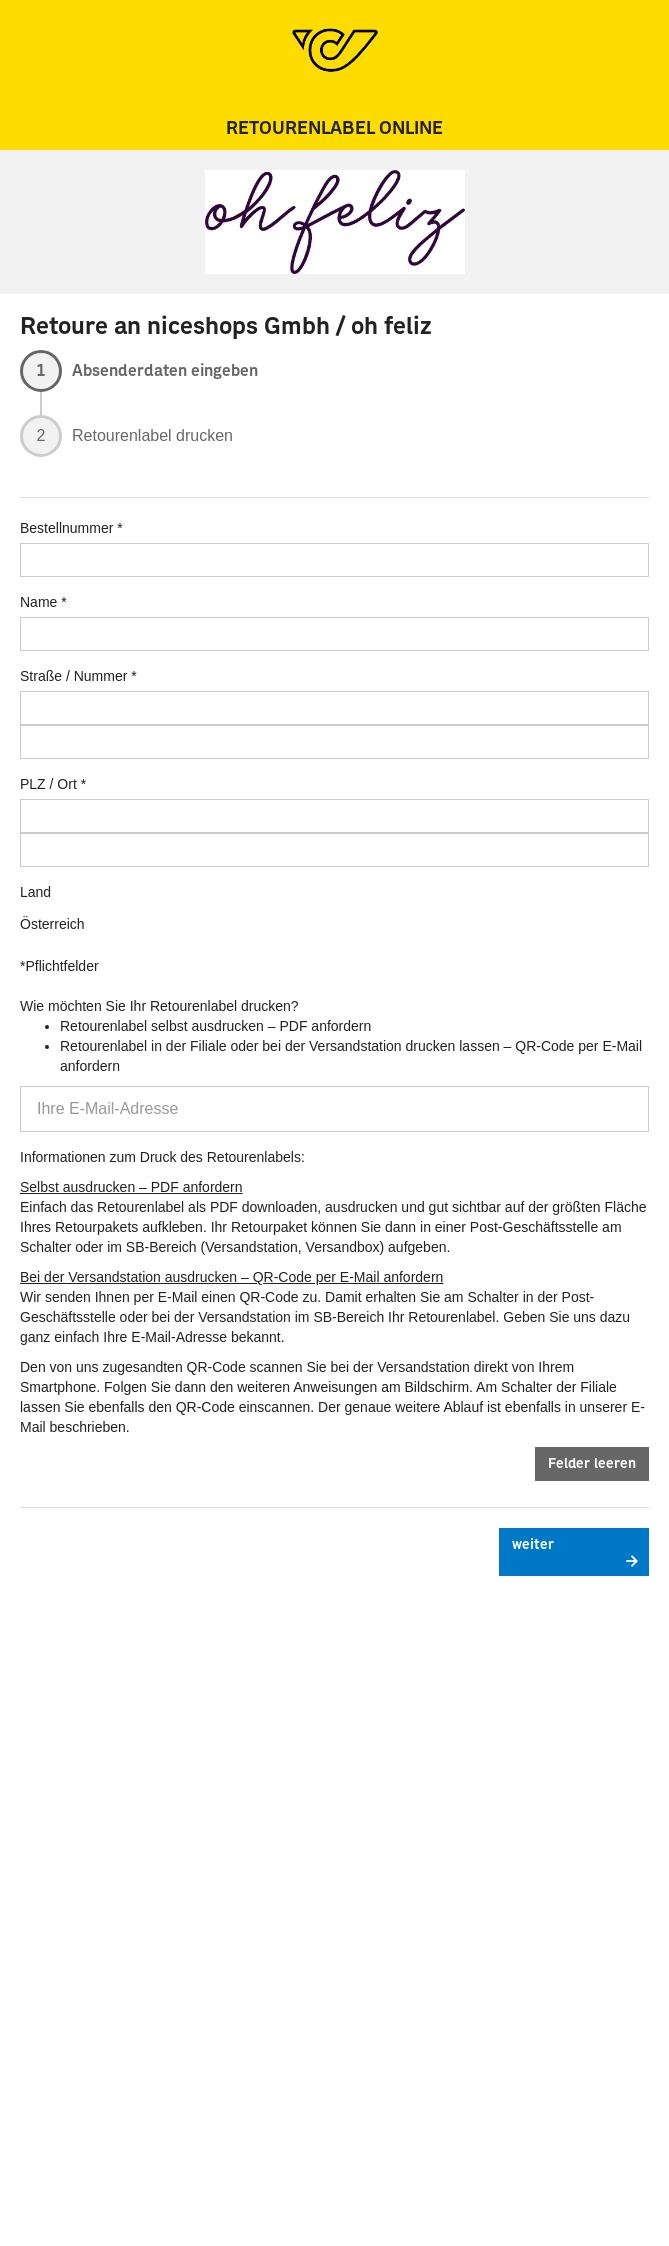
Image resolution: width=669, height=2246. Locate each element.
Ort (66, 784)
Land (35, 892)
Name (38, 602)
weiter (533, 1545)
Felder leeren (592, 1464)
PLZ (33, 784)
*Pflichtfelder (59, 966)
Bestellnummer (66, 528)
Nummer (101, 676)
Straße (41, 676)
